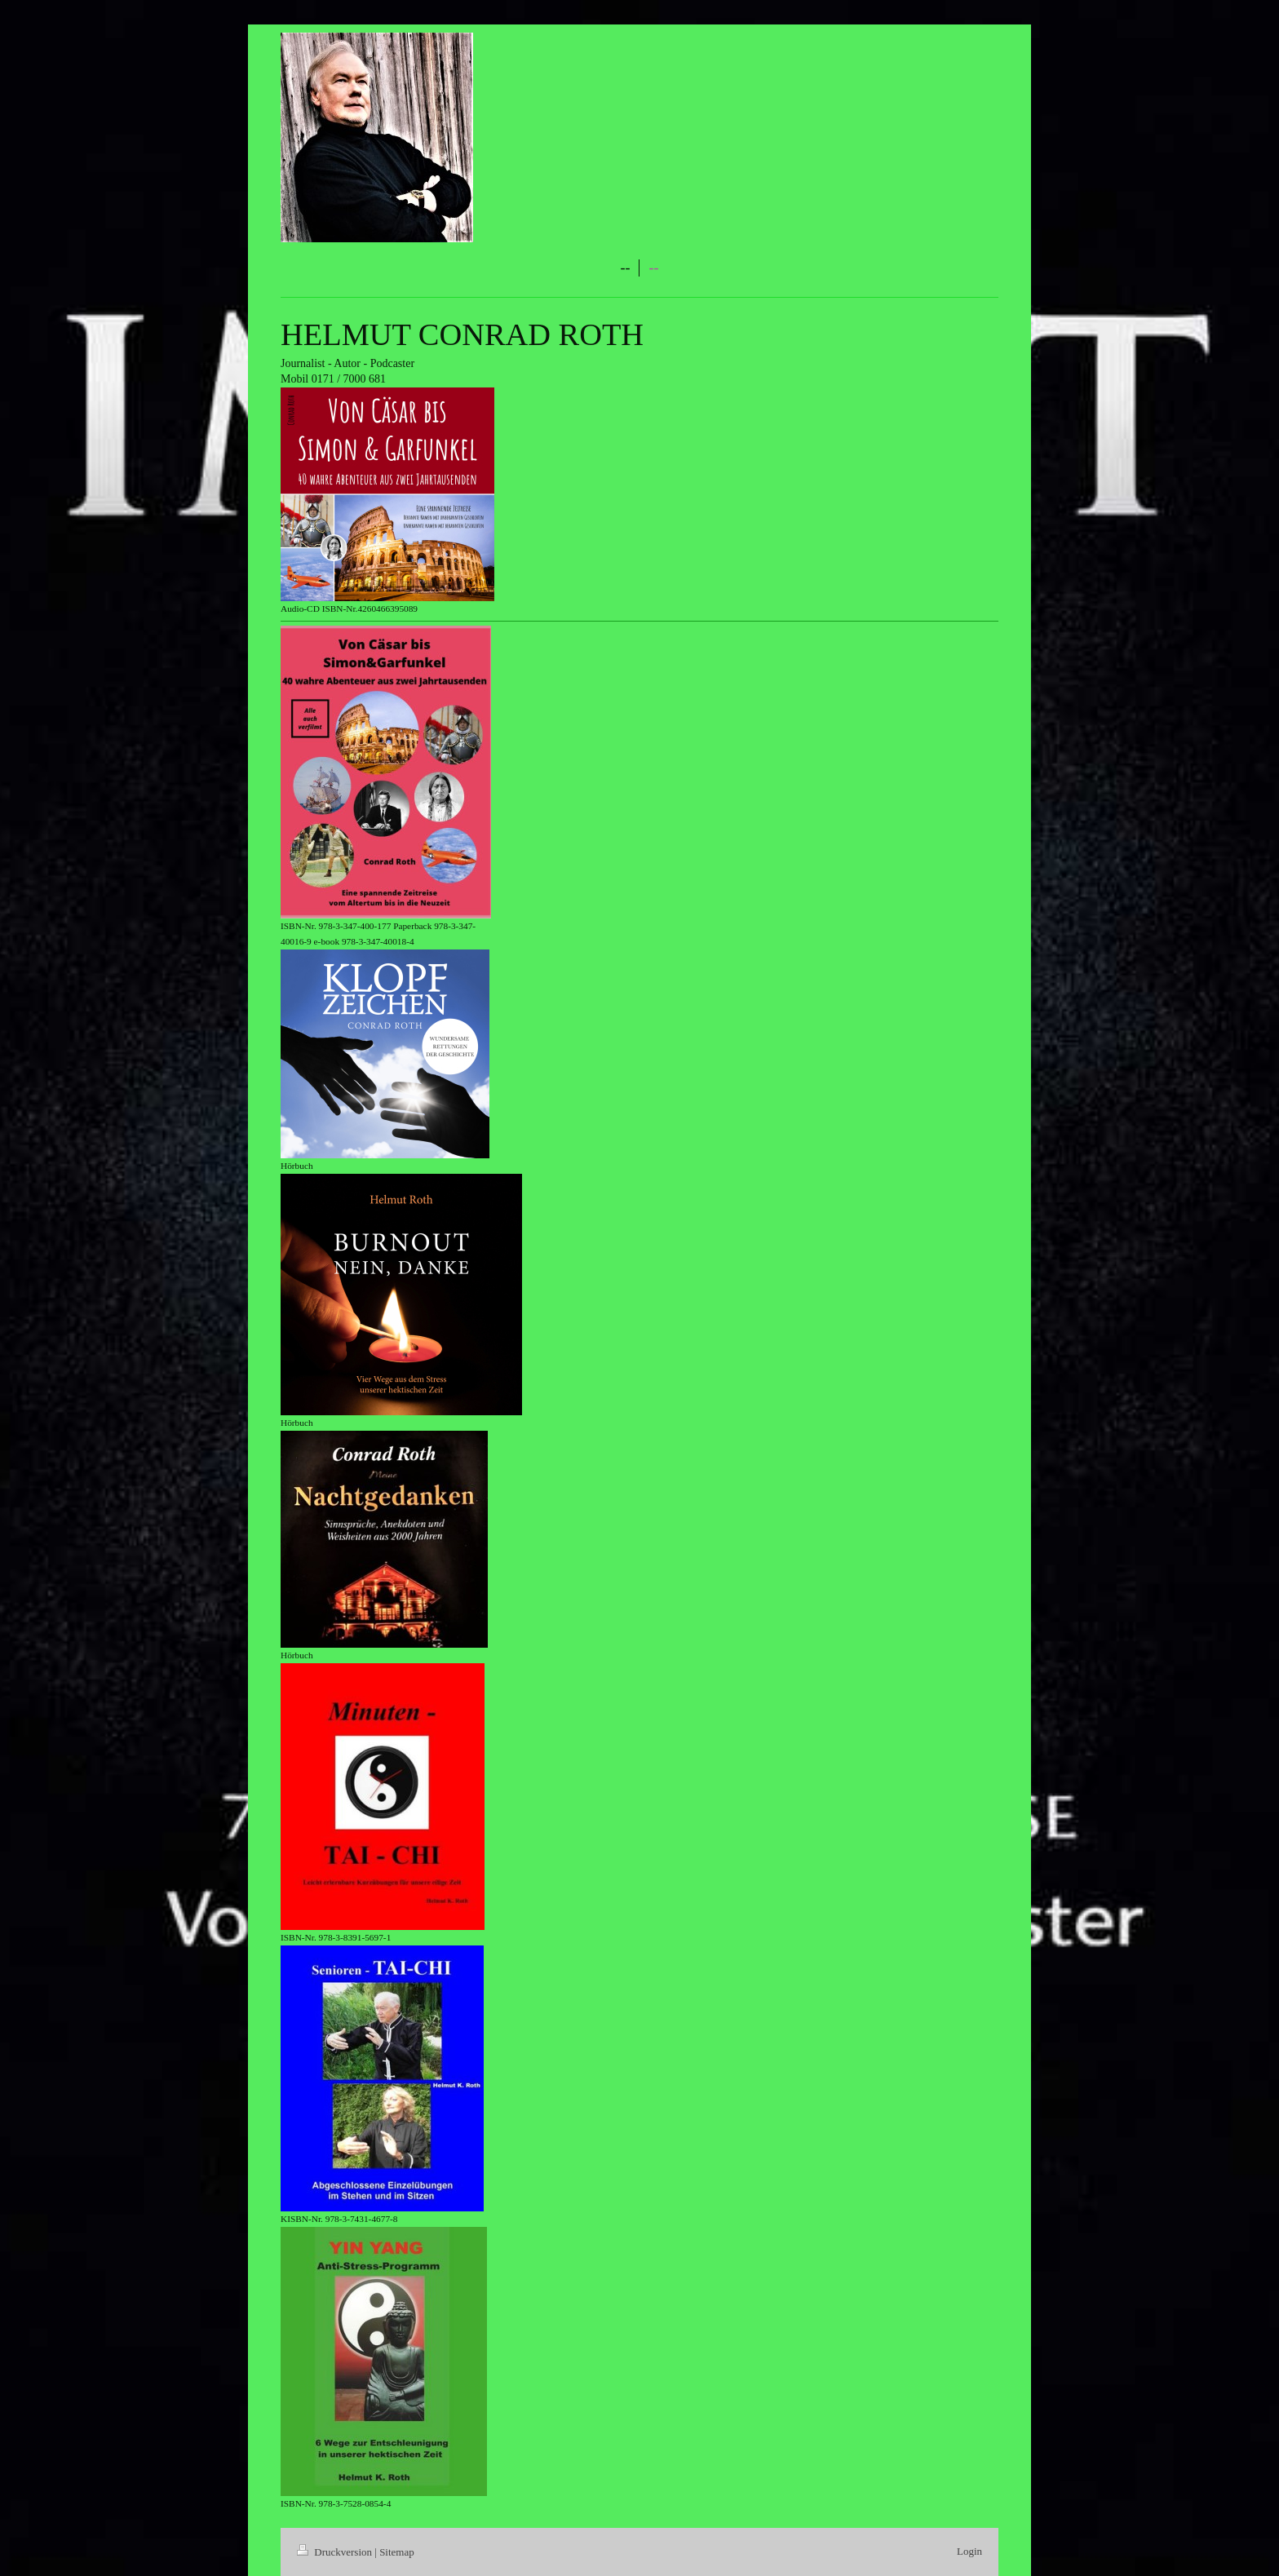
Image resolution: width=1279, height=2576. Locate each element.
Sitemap (396, 2552)
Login (969, 2551)
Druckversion (335, 2552)
